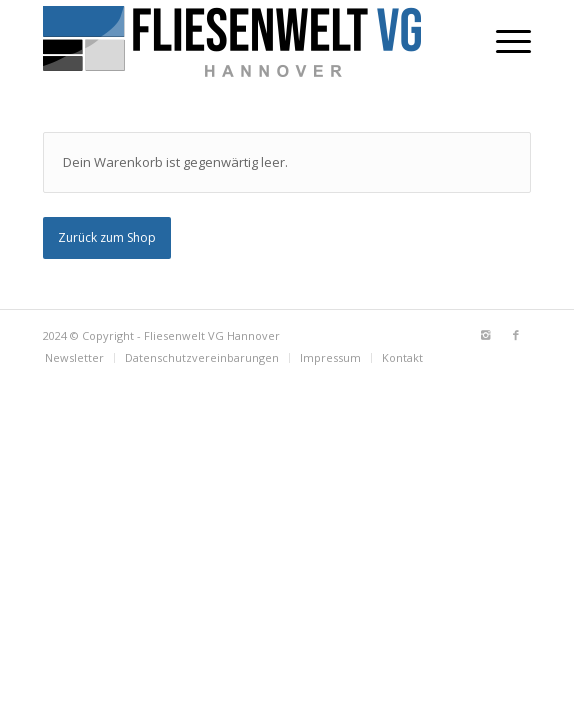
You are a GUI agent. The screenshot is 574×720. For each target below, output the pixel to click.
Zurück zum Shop (107, 237)
